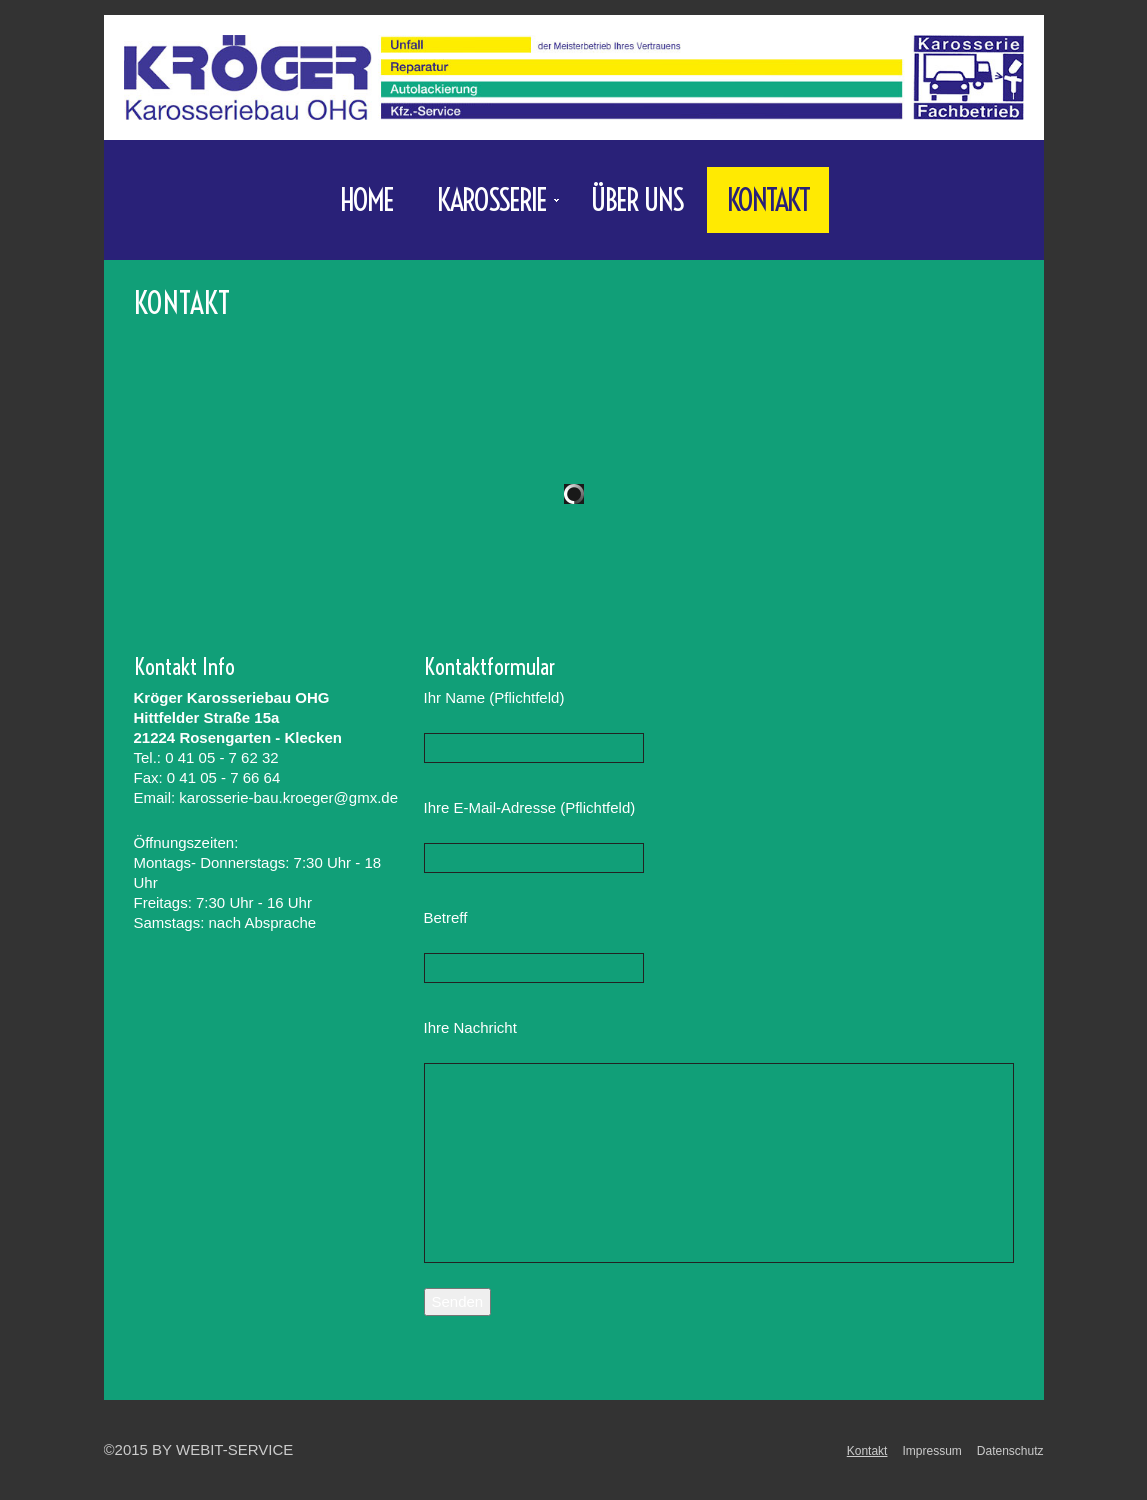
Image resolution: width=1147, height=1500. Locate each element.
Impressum (931, 1451)
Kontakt (768, 200)
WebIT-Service (234, 1449)
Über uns (636, 200)
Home (366, 200)
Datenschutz (1010, 1451)
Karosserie (489, 206)
